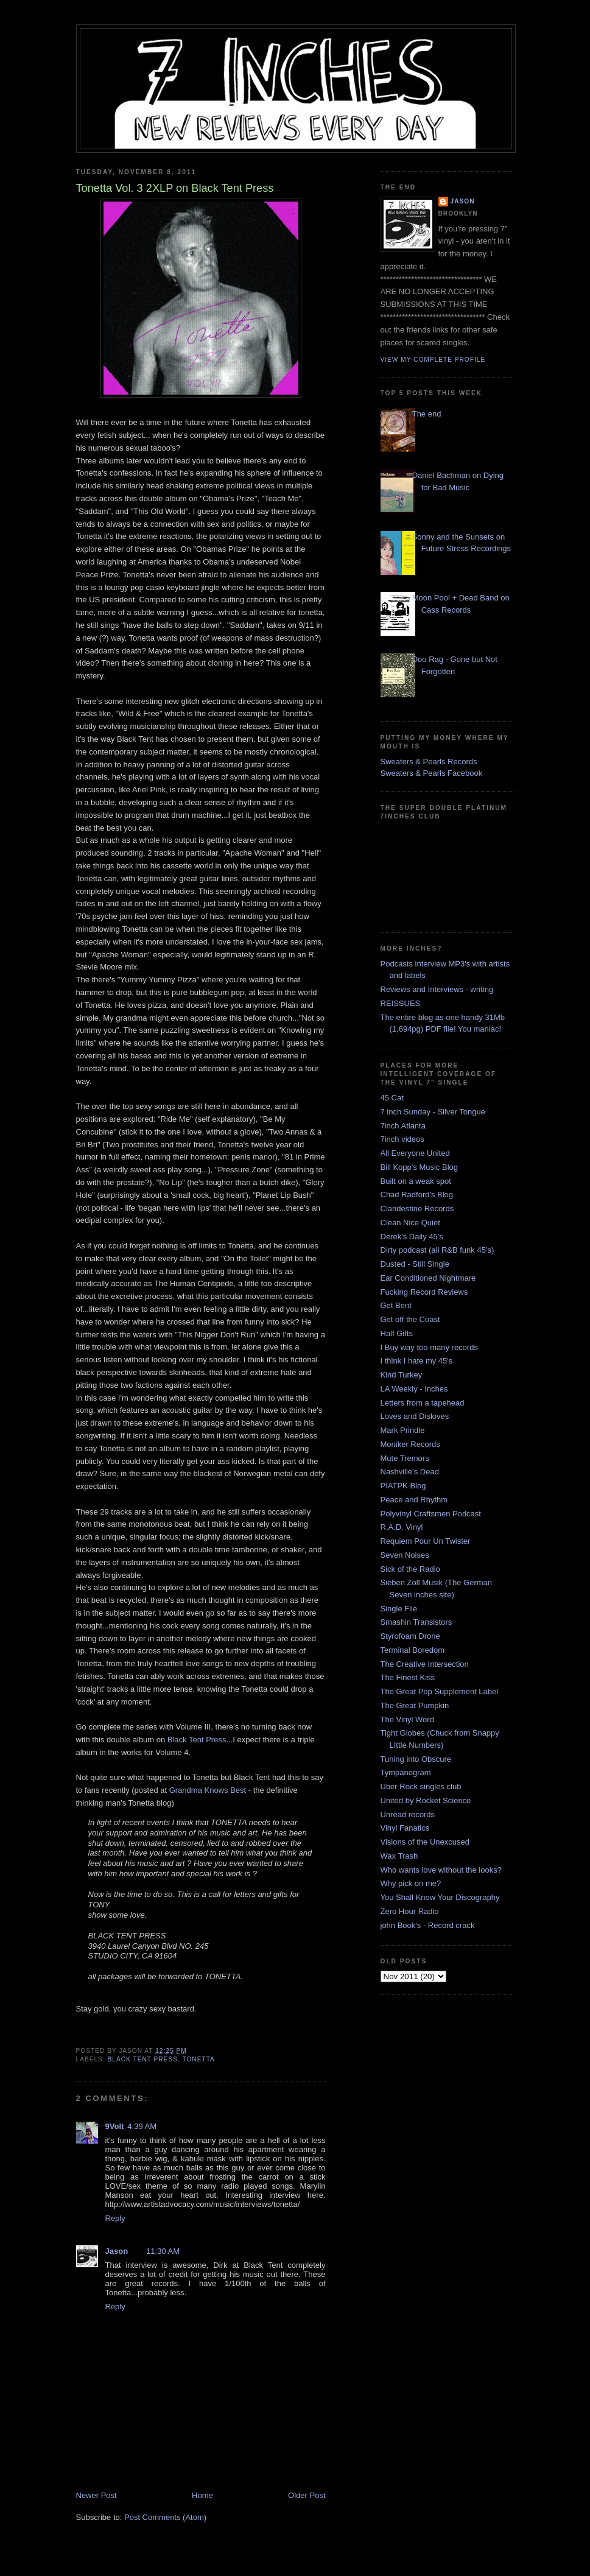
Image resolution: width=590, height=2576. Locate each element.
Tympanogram (406, 1772)
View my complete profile (433, 359)
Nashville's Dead (410, 1471)
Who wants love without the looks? (441, 1869)
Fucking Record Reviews (424, 1292)
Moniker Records (410, 1444)
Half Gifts (397, 1333)
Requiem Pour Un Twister (426, 1541)
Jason (116, 2251)
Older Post (306, 2495)
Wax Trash (399, 1855)
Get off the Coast (410, 1319)
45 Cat (392, 1097)
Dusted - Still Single (415, 1264)
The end (426, 413)
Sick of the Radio (410, 1569)
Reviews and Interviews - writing (437, 989)
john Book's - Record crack (428, 1925)
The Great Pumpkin (415, 1705)
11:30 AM (163, 2251)
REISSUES (401, 1003)
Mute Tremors (405, 1458)
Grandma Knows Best (207, 1790)
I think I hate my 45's (417, 1360)
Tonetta (198, 2059)
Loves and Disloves (415, 1416)
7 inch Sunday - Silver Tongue (433, 1111)
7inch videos (402, 1139)
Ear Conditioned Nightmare (428, 1278)
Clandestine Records (417, 1208)
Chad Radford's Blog (417, 1194)
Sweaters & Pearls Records (429, 761)
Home (202, 2495)
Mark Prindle (403, 1430)
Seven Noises (405, 1555)
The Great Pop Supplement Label (440, 1691)
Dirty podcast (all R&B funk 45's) (437, 1250)
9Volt (114, 2126)
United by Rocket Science (426, 1800)
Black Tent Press (197, 1739)
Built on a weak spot (416, 1181)
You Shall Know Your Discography (440, 1897)
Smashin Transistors (416, 1622)
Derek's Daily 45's (412, 1236)
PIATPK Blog (403, 1485)
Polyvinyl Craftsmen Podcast (431, 1513)
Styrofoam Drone (410, 1636)
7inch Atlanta (403, 1125)
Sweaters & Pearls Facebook (432, 773)
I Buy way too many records (429, 1347)
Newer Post (96, 2495)
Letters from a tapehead (423, 1402)
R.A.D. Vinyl (402, 1527)
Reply (115, 2218)
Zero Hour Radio (410, 1911)
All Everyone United (415, 1153)
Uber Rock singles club (421, 1786)
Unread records (408, 1814)
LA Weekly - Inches (414, 1388)
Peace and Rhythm (414, 1499)
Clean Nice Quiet (410, 1222)
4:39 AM (141, 2126)
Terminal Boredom (413, 1650)
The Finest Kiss (408, 1677)
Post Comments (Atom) (165, 2517)
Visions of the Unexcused (425, 1841)
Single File (399, 1608)
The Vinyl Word (407, 1719)
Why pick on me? (411, 1883)
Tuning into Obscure (416, 1759)
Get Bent (396, 1305)
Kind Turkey (402, 1374)
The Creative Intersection (425, 1664)
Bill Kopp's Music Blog (419, 1167)
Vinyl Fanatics (405, 1827)
